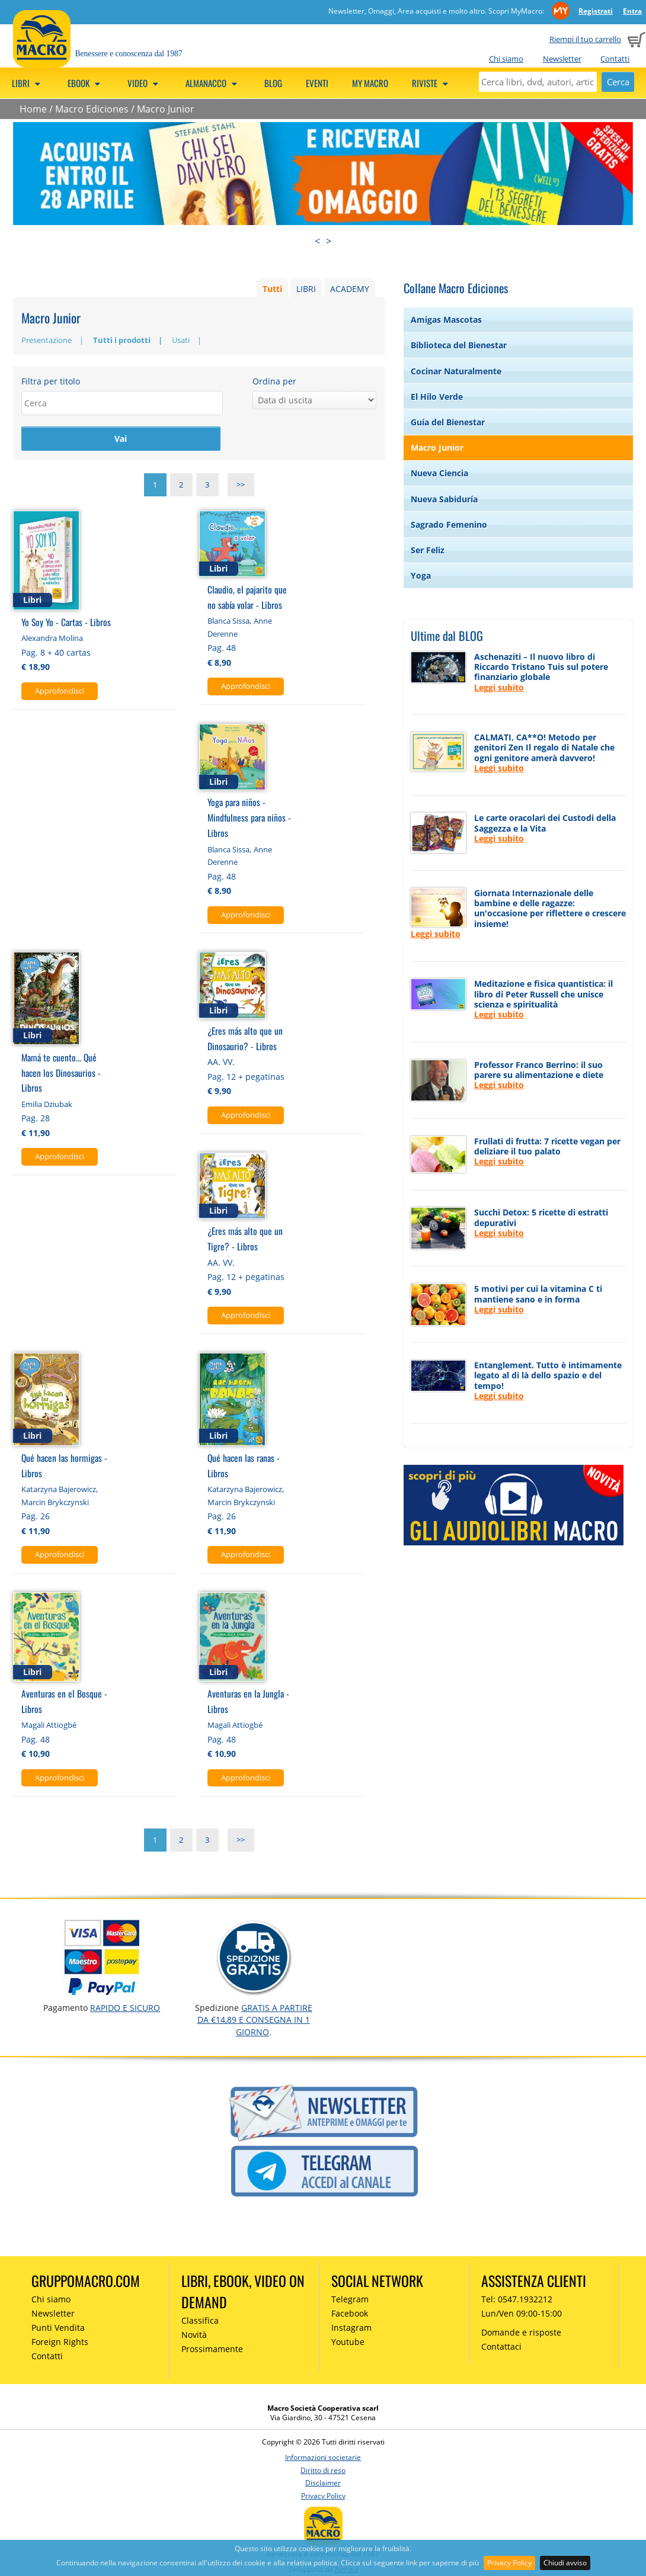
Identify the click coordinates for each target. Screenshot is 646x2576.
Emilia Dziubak (46, 1106)
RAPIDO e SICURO (125, 2009)
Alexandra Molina (52, 639)
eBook (86, 82)
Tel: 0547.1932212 (516, 2300)
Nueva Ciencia (439, 473)
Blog (273, 82)
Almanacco (213, 82)
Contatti (614, 58)
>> (240, 486)
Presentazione (46, 340)
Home (33, 109)
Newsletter (562, 58)
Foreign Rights (59, 2343)
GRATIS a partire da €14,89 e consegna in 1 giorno (254, 2021)
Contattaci (501, 2348)
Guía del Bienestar (448, 422)
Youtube (347, 2343)
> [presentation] (328, 241)
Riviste (432, 82)
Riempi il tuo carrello (585, 39)
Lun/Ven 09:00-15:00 (521, 2315)
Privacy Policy (509, 2563)
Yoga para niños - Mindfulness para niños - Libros (249, 819)
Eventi (317, 82)
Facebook (349, 2315)
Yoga (421, 575)
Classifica (200, 2322)
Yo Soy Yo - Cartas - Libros (66, 623)
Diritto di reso (323, 2472)
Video (144, 82)
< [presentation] (317, 241)
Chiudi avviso (565, 2563)
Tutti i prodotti (122, 340)
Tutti (272, 288)
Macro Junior (165, 109)
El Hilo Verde (437, 396)
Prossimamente (212, 2350)
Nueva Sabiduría (444, 499)
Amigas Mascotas (446, 319)
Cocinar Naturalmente (456, 371)
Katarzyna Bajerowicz (58, 1491)
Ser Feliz (427, 550)
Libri (28, 82)
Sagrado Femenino (449, 524)
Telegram (350, 2300)
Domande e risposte (521, 2334)
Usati (181, 340)
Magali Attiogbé (48, 1726)
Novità (194, 2336)
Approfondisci (59, 692)
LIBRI (306, 288)
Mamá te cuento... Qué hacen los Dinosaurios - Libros (61, 1073)
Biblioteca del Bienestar (459, 345)
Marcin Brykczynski (55, 1504)
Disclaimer (323, 2484)
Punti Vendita (58, 2329)
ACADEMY (349, 288)
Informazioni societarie (323, 2459)
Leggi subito (499, 687)
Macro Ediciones (92, 109)
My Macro (370, 82)
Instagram (351, 2329)
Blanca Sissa (228, 622)
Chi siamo (506, 58)
